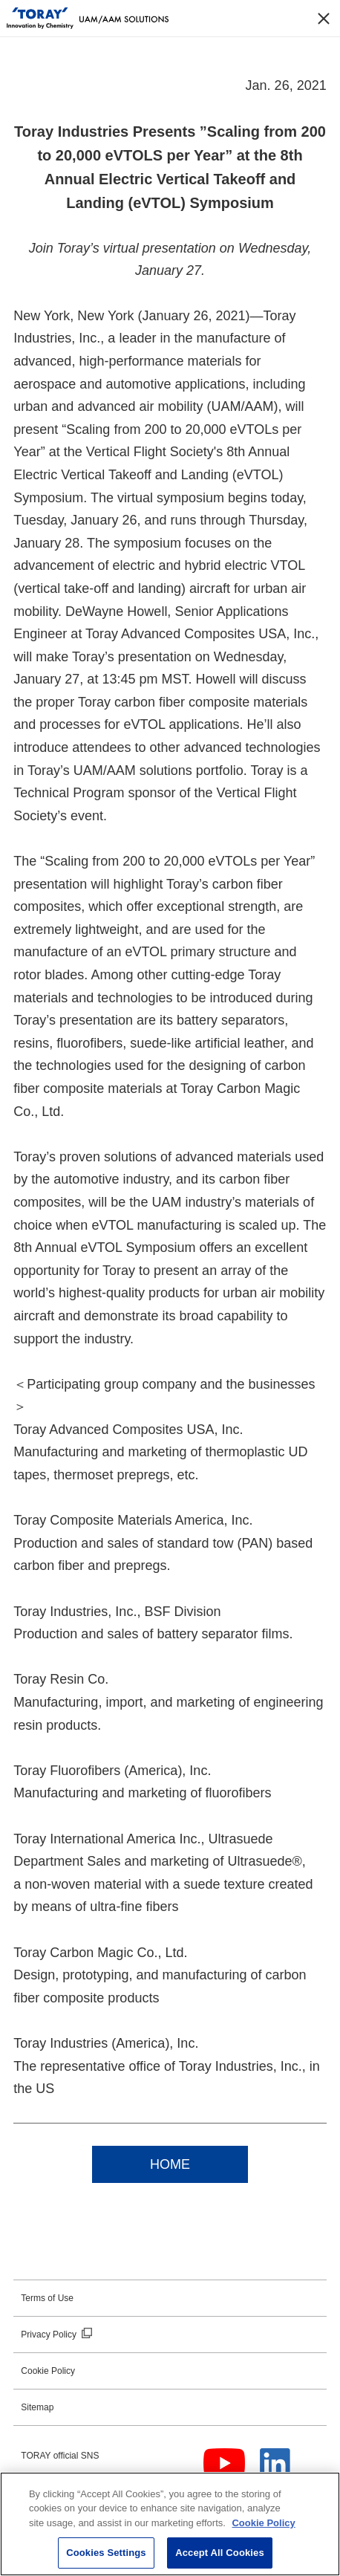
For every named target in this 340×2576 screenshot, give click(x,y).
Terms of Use (47, 2298)
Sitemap (37, 2407)
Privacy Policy (48, 2334)
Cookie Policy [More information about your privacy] (263, 2522)
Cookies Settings (106, 2552)
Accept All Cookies (219, 2552)
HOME (170, 2164)
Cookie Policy (48, 2371)
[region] (170, 2524)
